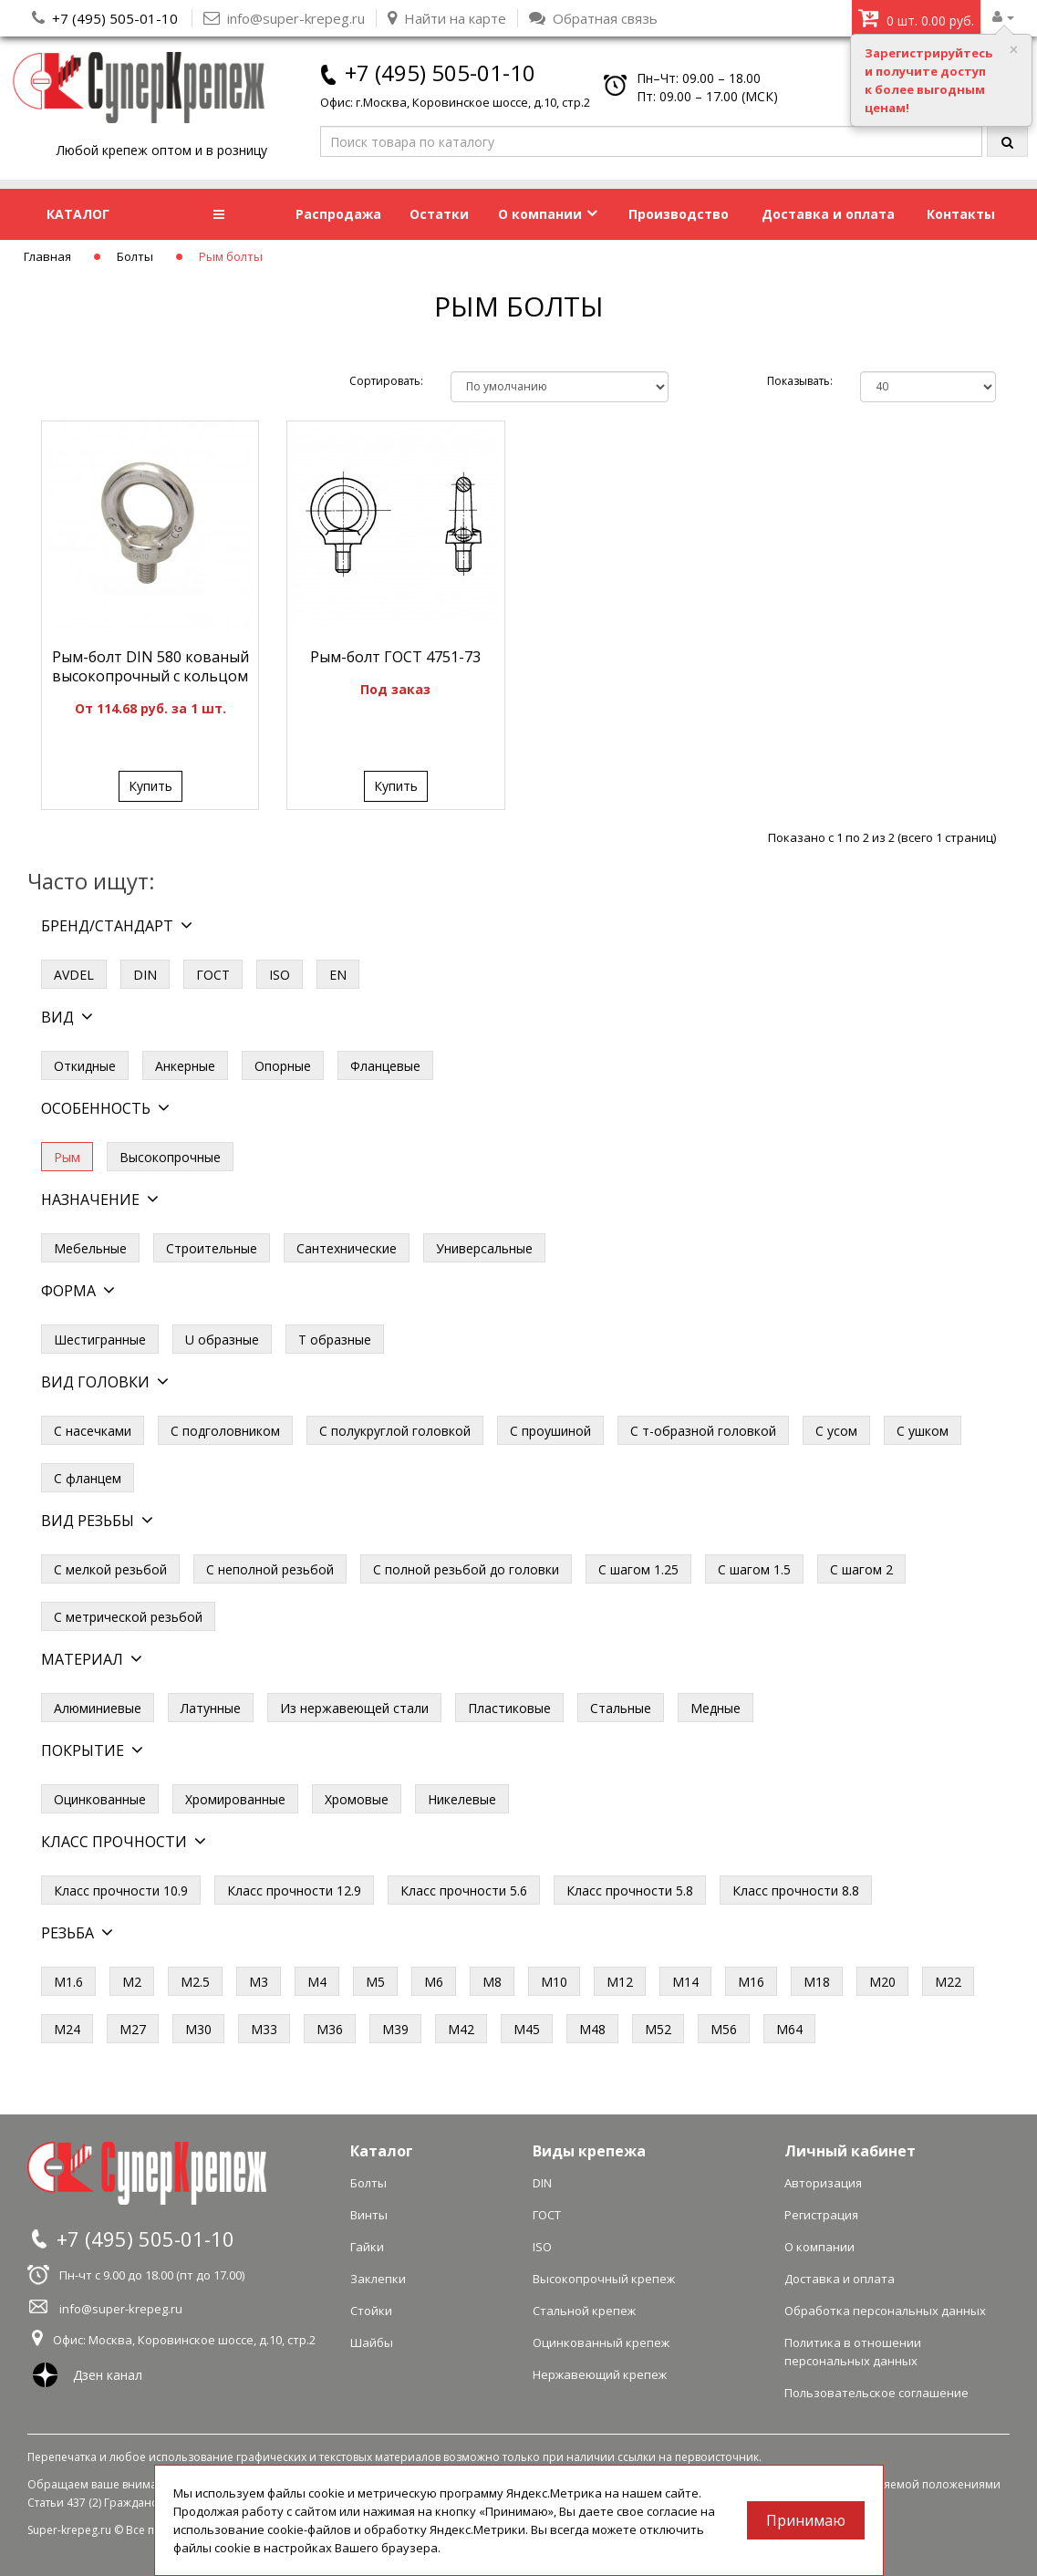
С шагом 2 (861, 1569)
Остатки (439, 214)
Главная (47, 256)
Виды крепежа (589, 2151)
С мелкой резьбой (110, 1569)
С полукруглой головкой (395, 1430)
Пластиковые (509, 1708)
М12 (620, 1981)
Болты (135, 256)
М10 (554, 1981)
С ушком (923, 1430)
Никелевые (462, 1799)
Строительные (211, 1248)
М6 (433, 1981)
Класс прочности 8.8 (795, 1890)
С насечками (92, 1430)
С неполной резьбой (270, 1569)
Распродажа (338, 214)
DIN (145, 974)
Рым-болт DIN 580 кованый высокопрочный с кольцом (150, 666)
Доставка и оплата (828, 214)
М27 (132, 2029)
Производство (678, 214)
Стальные (620, 1708)
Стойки (371, 2310)
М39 (395, 2029)
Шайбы (371, 2342)
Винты (369, 2215)
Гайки (367, 2246)
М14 (685, 1981)
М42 (461, 2029)
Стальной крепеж (584, 2310)
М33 (264, 2029)
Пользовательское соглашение (876, 2392)
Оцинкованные (100, 1799)
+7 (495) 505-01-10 (115, 18)
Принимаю (805, 2520)
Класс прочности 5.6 (463, 1890)
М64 (789, 2029)
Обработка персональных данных (885, 2310)
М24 (67, 2029)
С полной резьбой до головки (466, 1569)
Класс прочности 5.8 (629, 1890)
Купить (150, 786)
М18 (817, 1981)
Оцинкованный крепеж (601, 2342)
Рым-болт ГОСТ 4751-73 (395, 657)
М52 (658, 2029)
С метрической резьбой (128, 1617)
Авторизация (823, 2183)
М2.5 (195, 1981)
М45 (526, 2029)
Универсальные (484, 1248)
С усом (836, 1430)
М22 (948, 1981)
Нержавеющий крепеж (600, 2374)
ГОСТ (213, 974)
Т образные (334, 1339)
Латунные (211, 1708)
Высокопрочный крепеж (604, 2278)
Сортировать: (386, 381)
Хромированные (235, 1799)
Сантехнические (346, 1248)
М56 (723, 2029)
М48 (592, 2029)
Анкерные (185, 1066)
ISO (279, 974)
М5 (375, 1981)
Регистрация (821, 2215)
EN (338, 974)
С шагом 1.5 (754, 1569)
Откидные (85, 1066)
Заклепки (378, 2278)
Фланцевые (385, 1066)
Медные (715, 1708)
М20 (882, 1981)
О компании (547, 214)
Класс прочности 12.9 (294, 1890)
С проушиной (550, 1430)
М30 (198, 2029)
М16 (751, 1981)
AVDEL (74, 974)
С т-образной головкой (703, 1430)
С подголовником (225, 1430)
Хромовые (357, 1799)
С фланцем (87, 1478)
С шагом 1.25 (638, 1569)
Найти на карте (447, 18)
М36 (329, 2029)
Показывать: (800, 381)
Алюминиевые (97, 1708)
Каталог (381, 2151)
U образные (222, 1339)
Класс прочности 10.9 (121, 1890)
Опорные (282, 1066)
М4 (317, 1981)
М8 (492, 1981)
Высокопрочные (170, 1157)
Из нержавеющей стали (354, 1708)
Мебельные (90, 1248)
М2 (131, 1981)
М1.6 (68, 1981)
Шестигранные (100, 1339)
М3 (258, 1981)
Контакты (961, 214)
